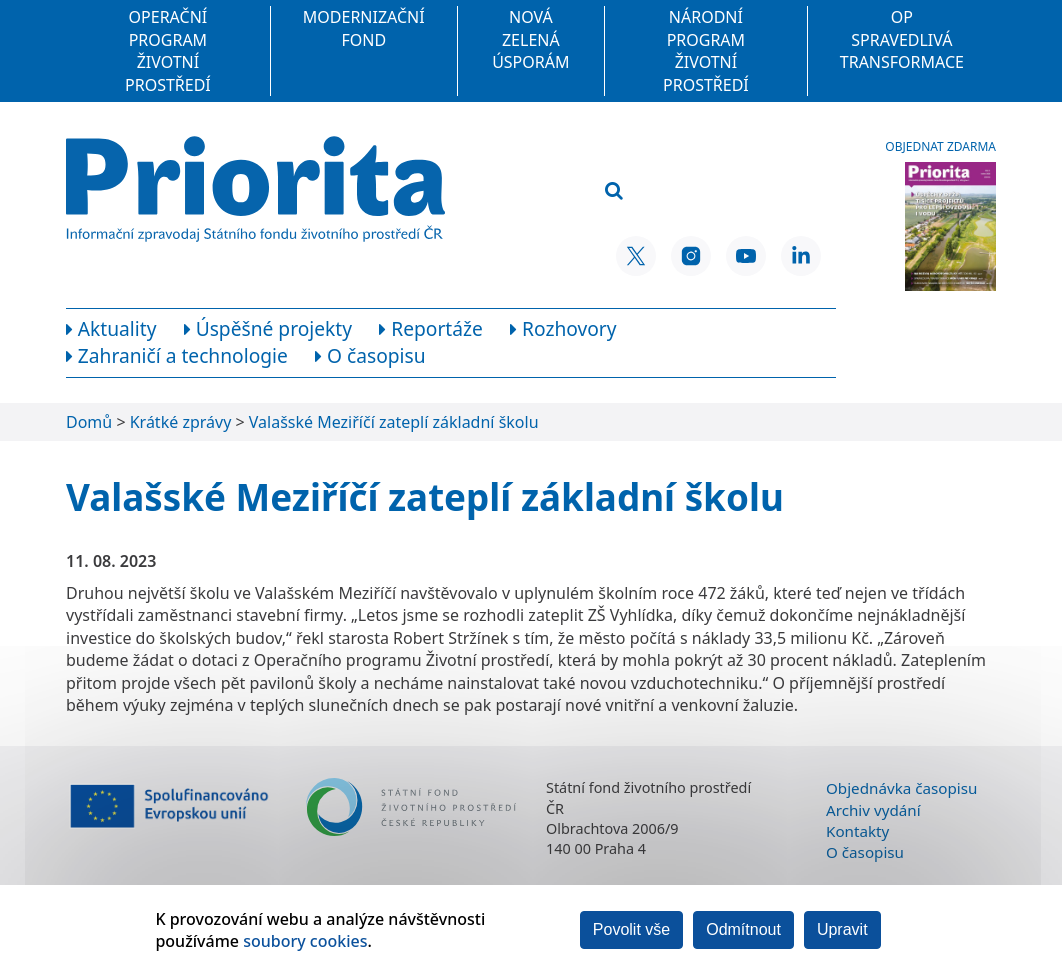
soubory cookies (305, 941)
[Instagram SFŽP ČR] (691, 256)
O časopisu (865, 852)
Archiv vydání (873, 810)
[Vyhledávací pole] (700, 159)
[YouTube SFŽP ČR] (746, 256)
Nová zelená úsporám (530, 39)
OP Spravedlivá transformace (902, 39)
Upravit (842, 929)
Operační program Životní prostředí (168, 50)
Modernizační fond (364, 28)
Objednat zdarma (940, 147)
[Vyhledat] (614, 191)
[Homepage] (255, 189)
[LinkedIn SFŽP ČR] (801, 256)
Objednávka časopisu (901, 788)
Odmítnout (743, 929)
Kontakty (857, 831)
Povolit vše (631, 929)
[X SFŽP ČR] (636, 256)
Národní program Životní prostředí (706, 50)
